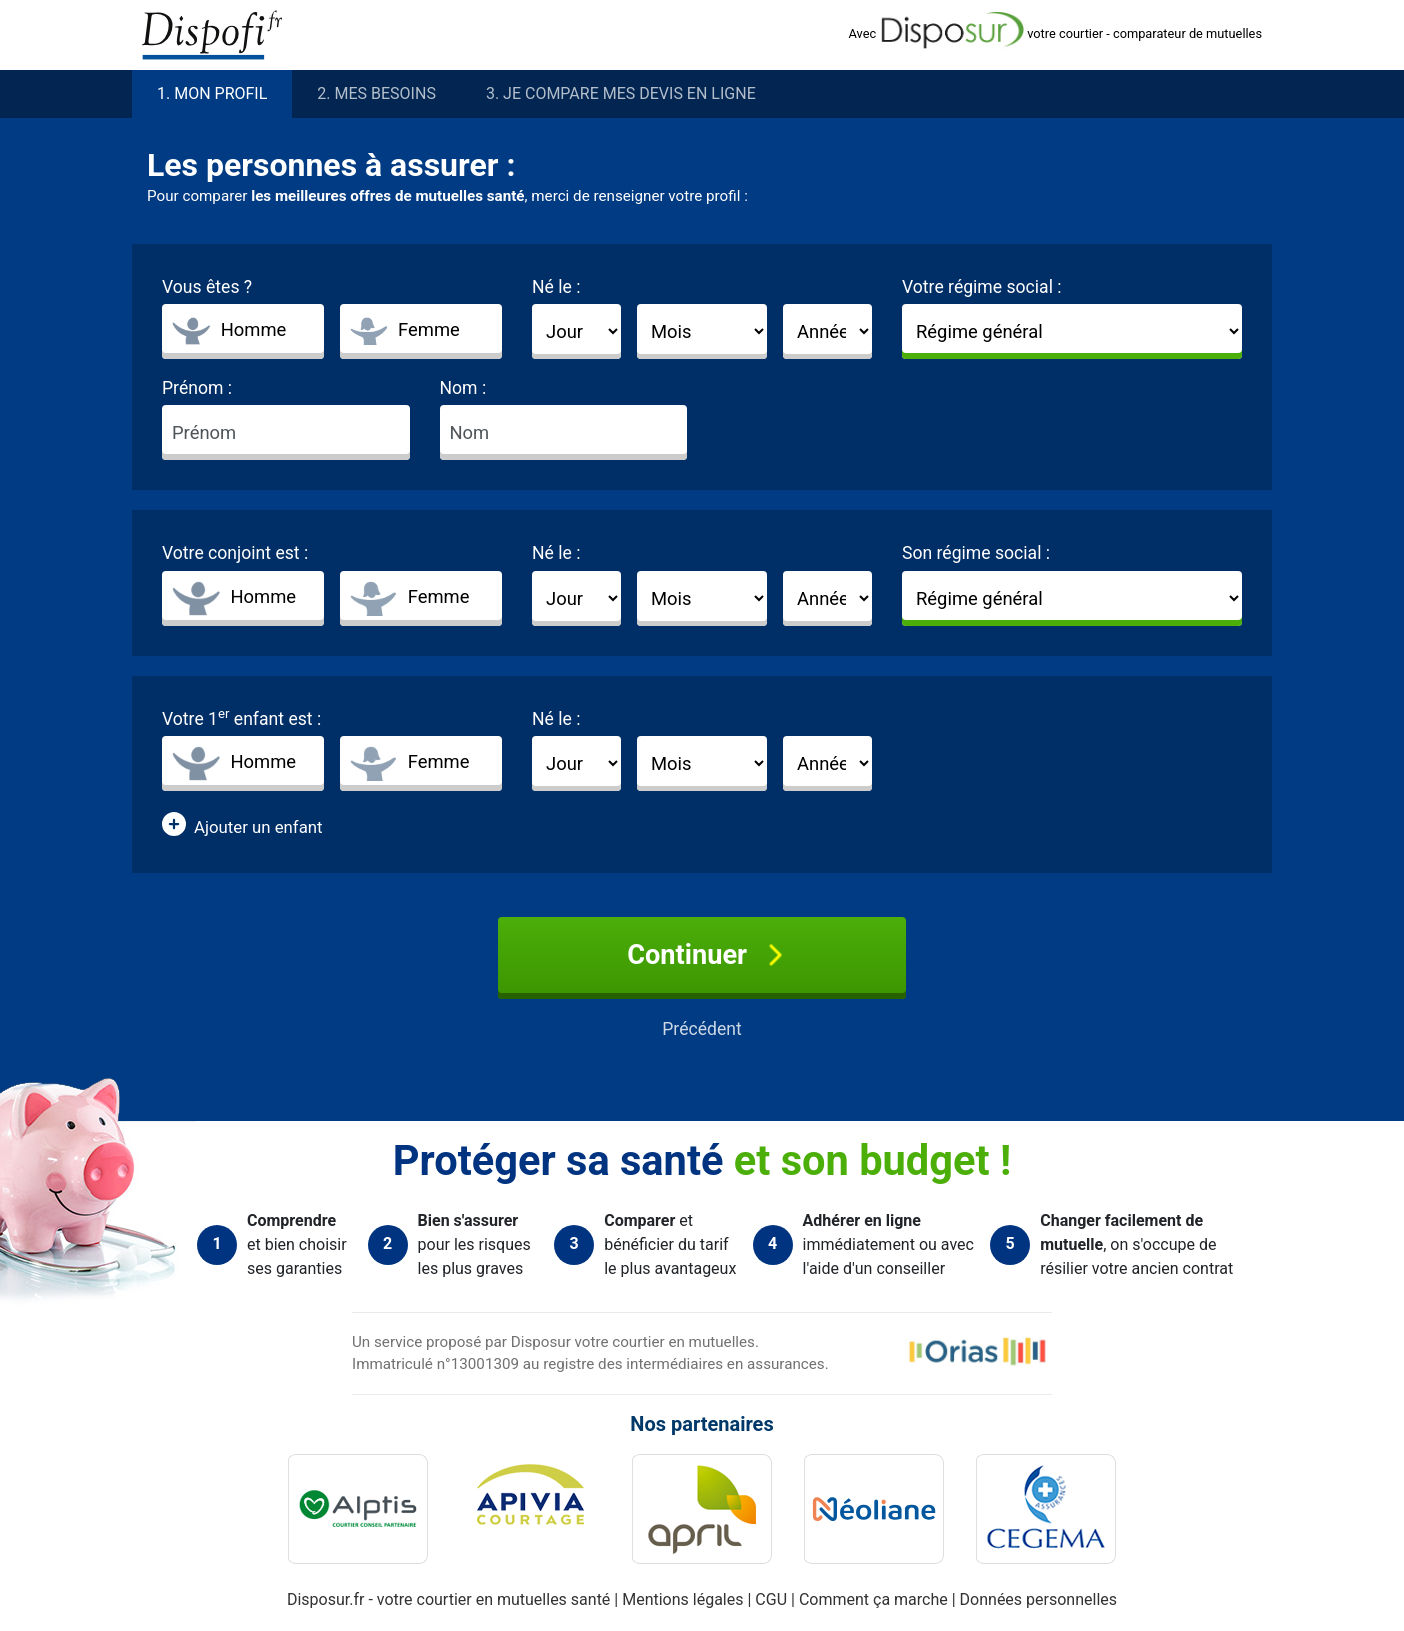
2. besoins (376, 94)
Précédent (702, 1029)
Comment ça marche (875, 1599)
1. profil (212, 94)
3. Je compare (621, 94)
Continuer (702, 955)
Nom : (463, 388)
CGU (773, 1599)
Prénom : (197, 388)
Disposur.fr (326, 1599)
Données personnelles (1038, 1599)
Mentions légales (684, 1599)
